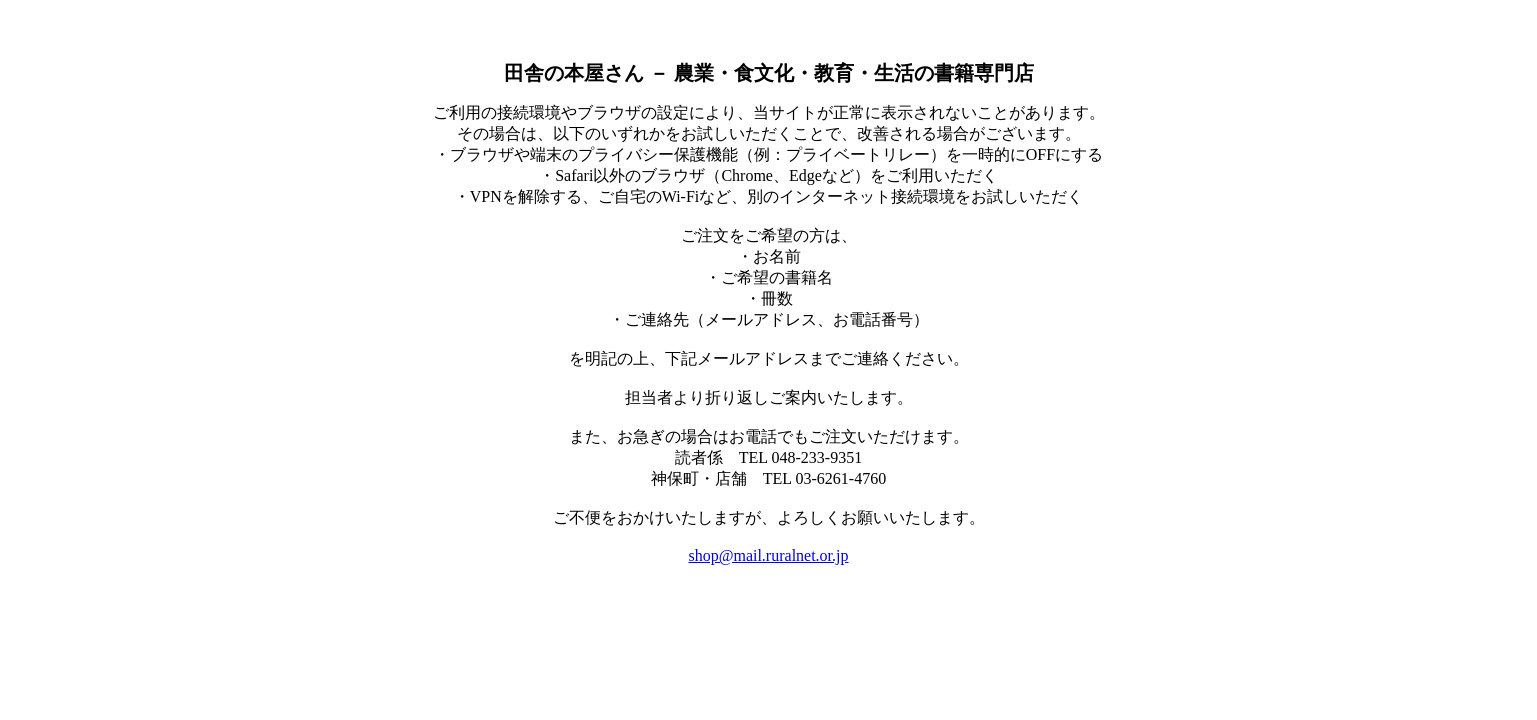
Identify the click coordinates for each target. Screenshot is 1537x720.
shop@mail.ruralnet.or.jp (768, 555)
